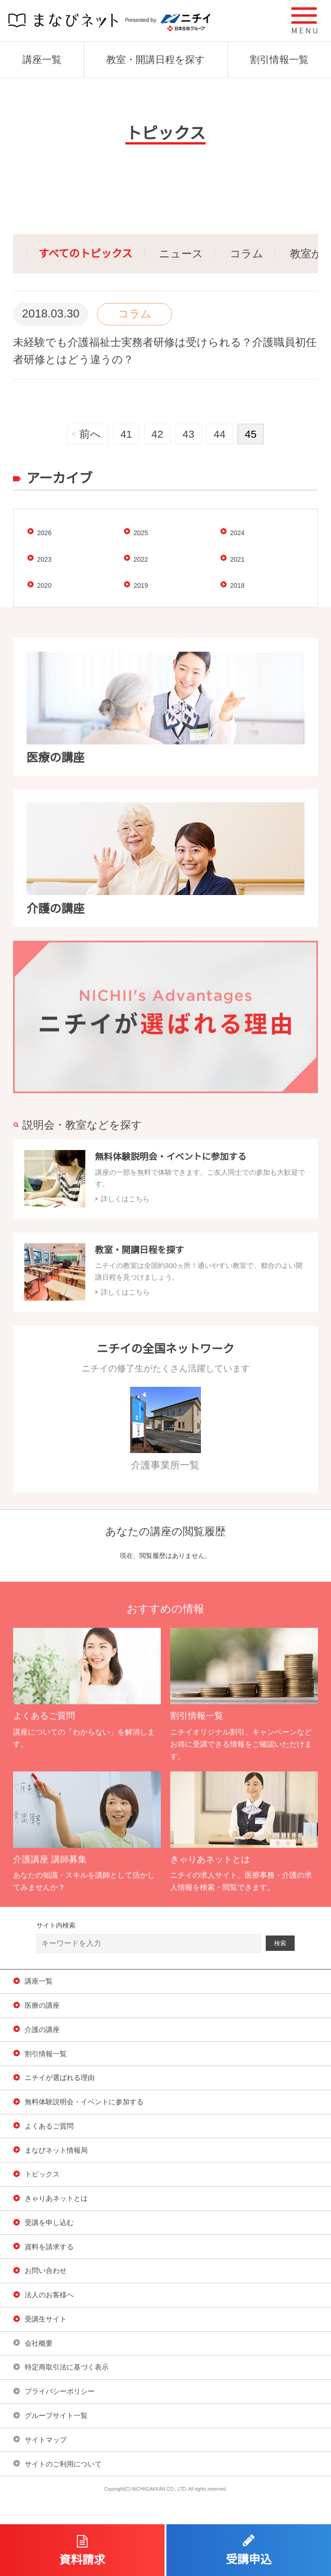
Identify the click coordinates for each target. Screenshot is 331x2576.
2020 (44, 585)
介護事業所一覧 (165, 1428)
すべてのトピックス (85, 254)
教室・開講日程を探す (155, 59)
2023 (44, 559)
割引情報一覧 (279, 59)
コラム (246, 254)
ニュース (181, 254)
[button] (304, 20)
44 (219, 434)
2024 (237, 533)
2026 (44, 533)
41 (126, 434)
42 (157, 434)
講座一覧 (42, 59)
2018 (237, 585)
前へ (90, 434)
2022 (140, 559)
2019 (140, 585)
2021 (237, 559)
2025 (140, 533)
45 (250, 434)
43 (188, 434)
